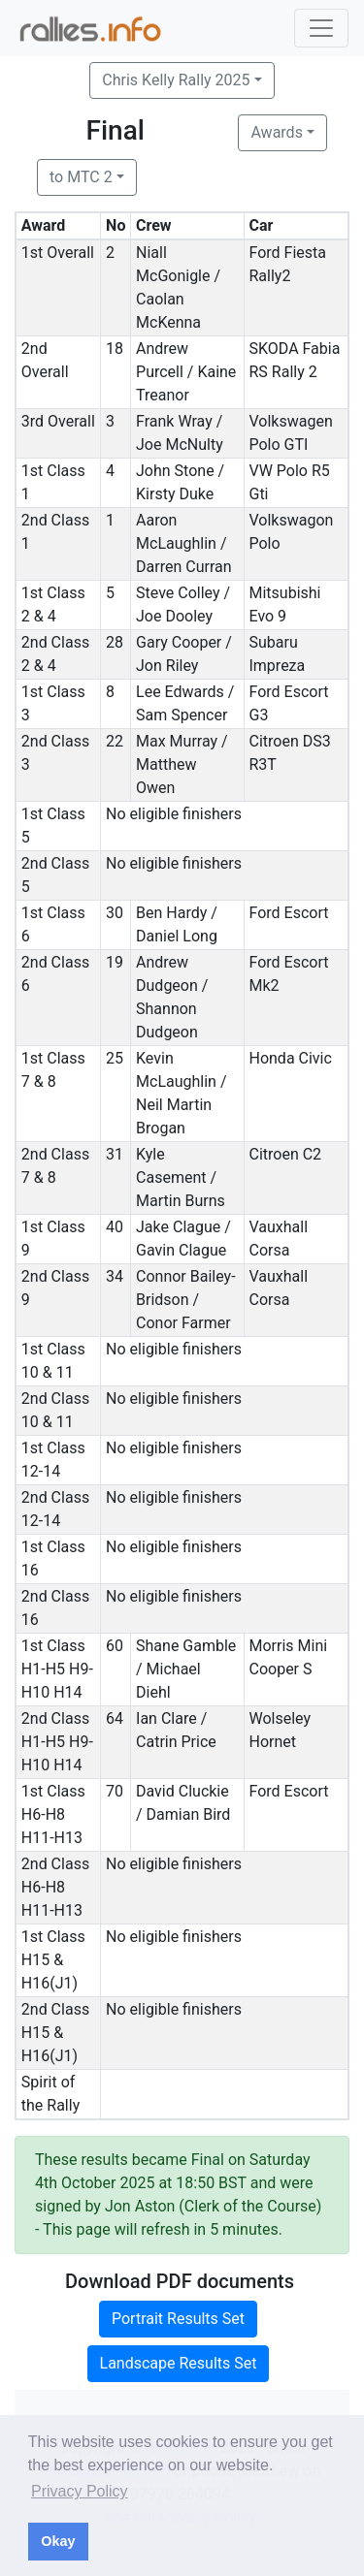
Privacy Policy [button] (79, 2491)
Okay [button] (58, 2541)
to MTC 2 (81, 177)
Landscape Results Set (178, 2363)
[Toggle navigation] (321, 28)
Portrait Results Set (178, 2318)
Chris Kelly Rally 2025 (175, 80)
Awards (276, 132)
